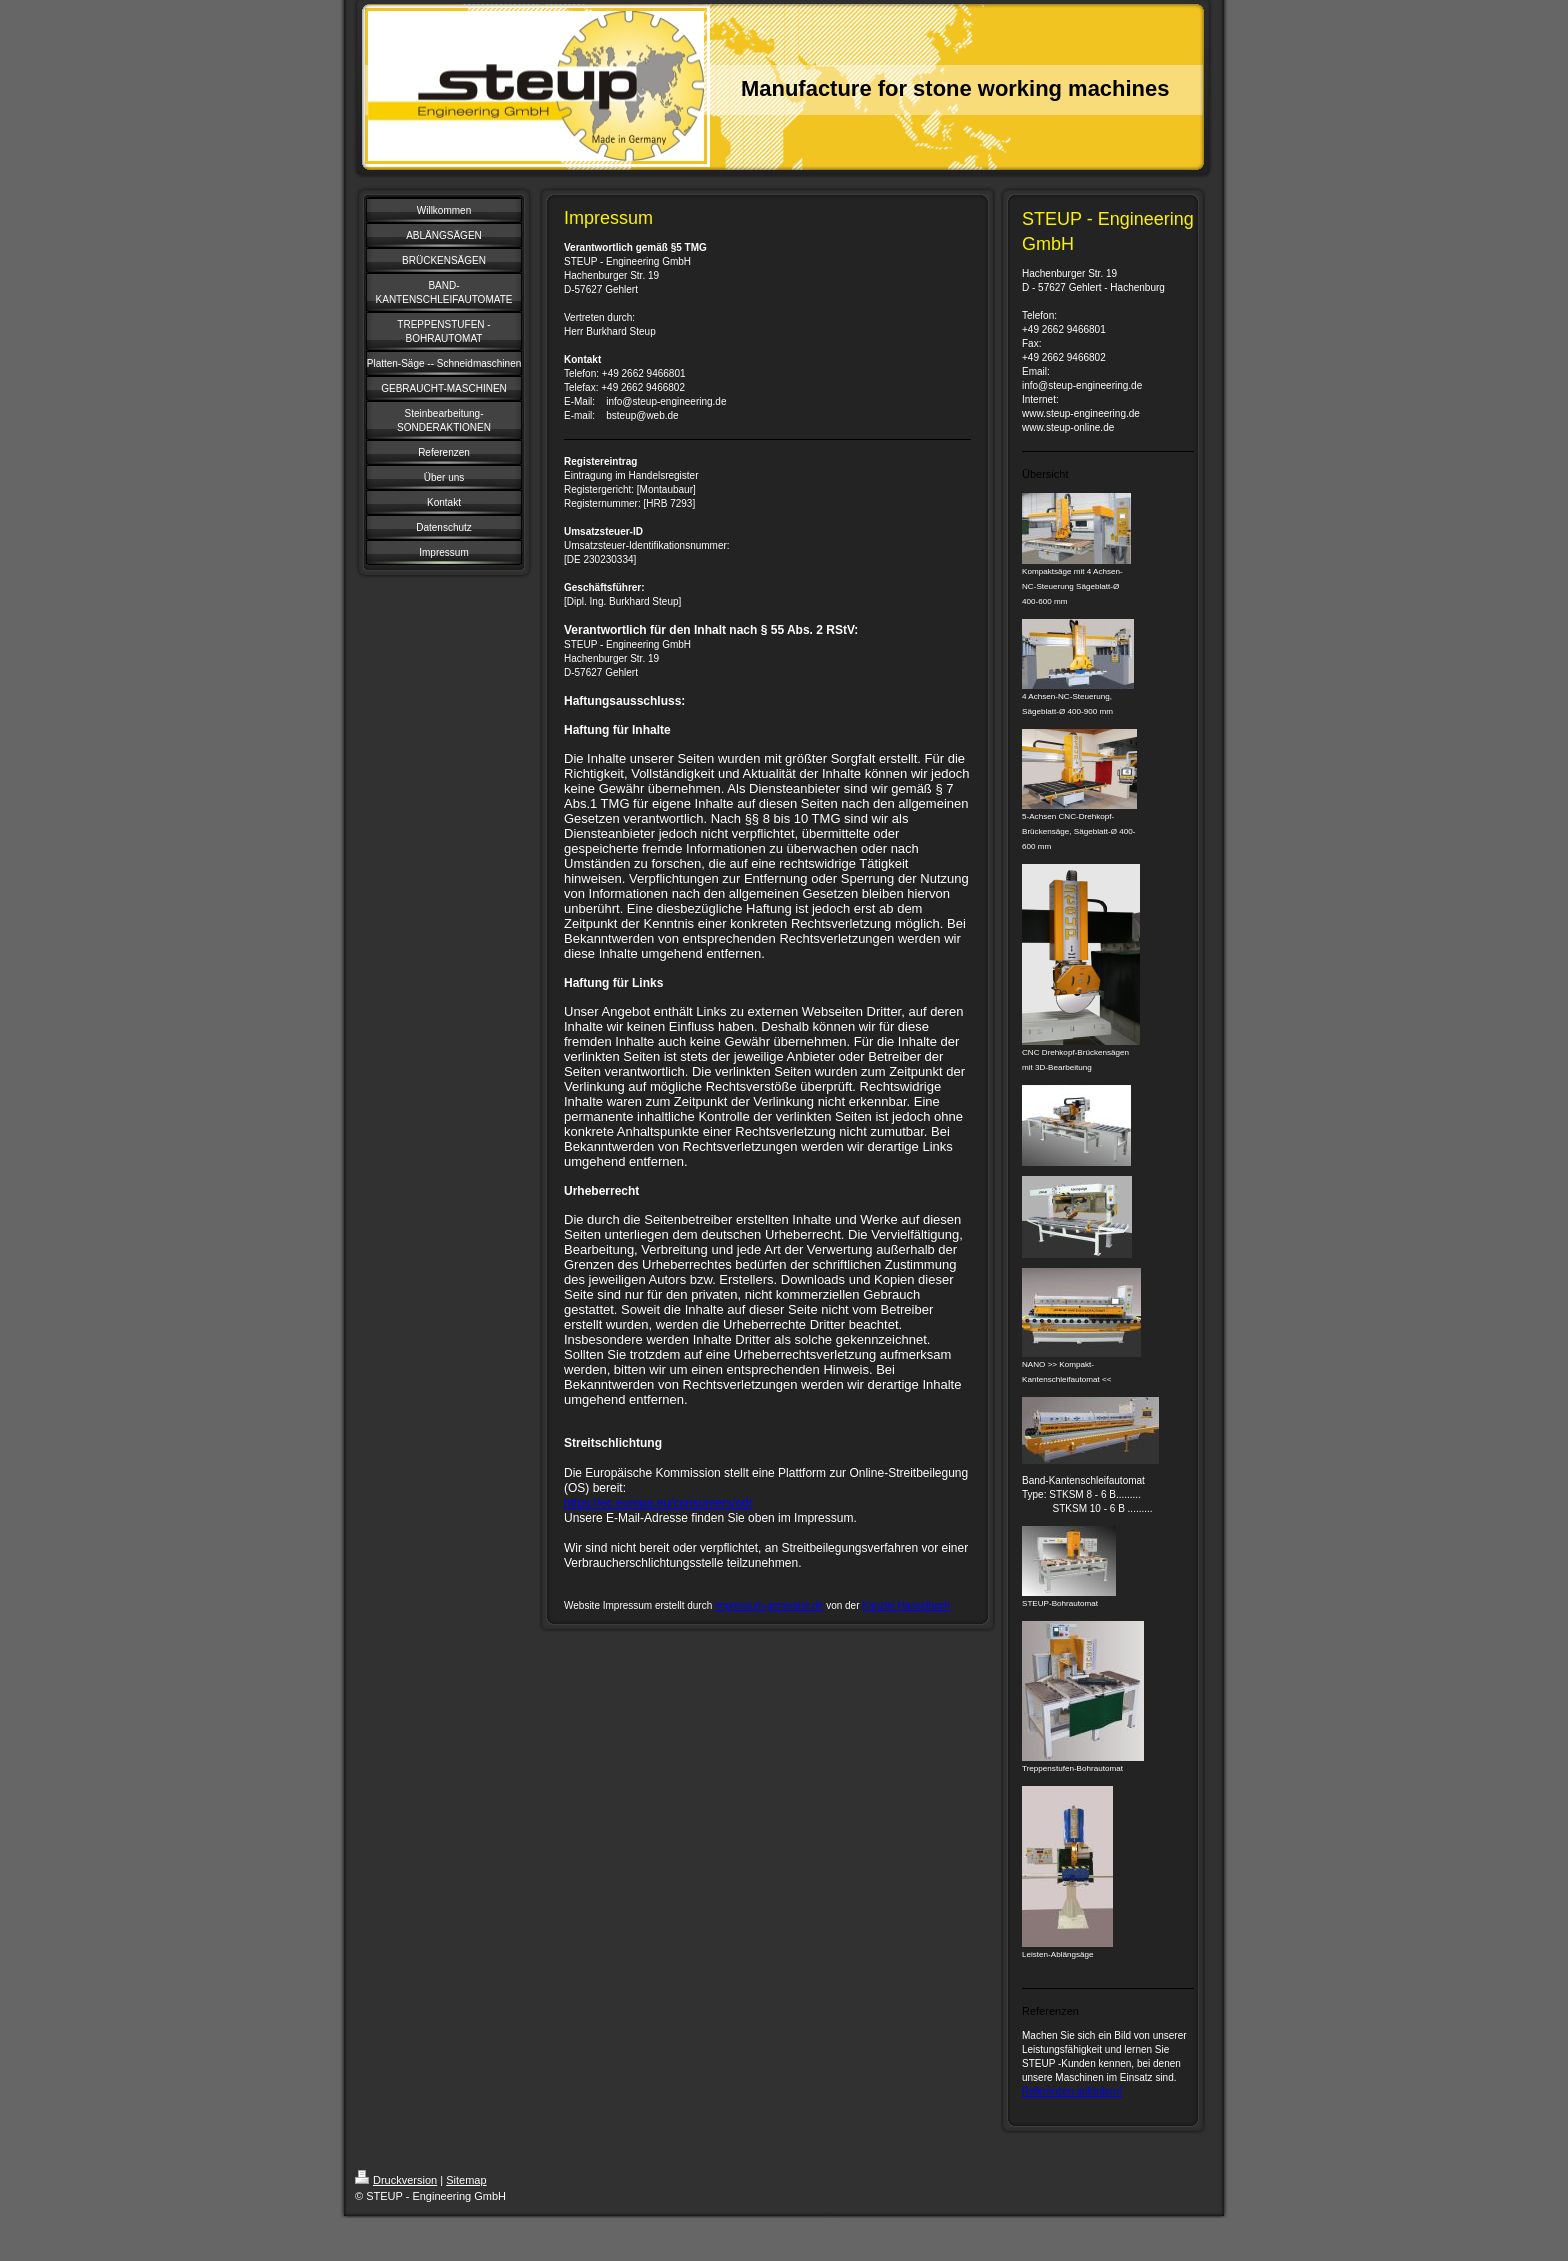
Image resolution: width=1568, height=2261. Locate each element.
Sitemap (466, 2180)
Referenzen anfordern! (1072, 2091)
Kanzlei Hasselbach (906, 1605)
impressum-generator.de (769, 1605)
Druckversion (396, 2180)
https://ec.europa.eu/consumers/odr (658, 1503)
